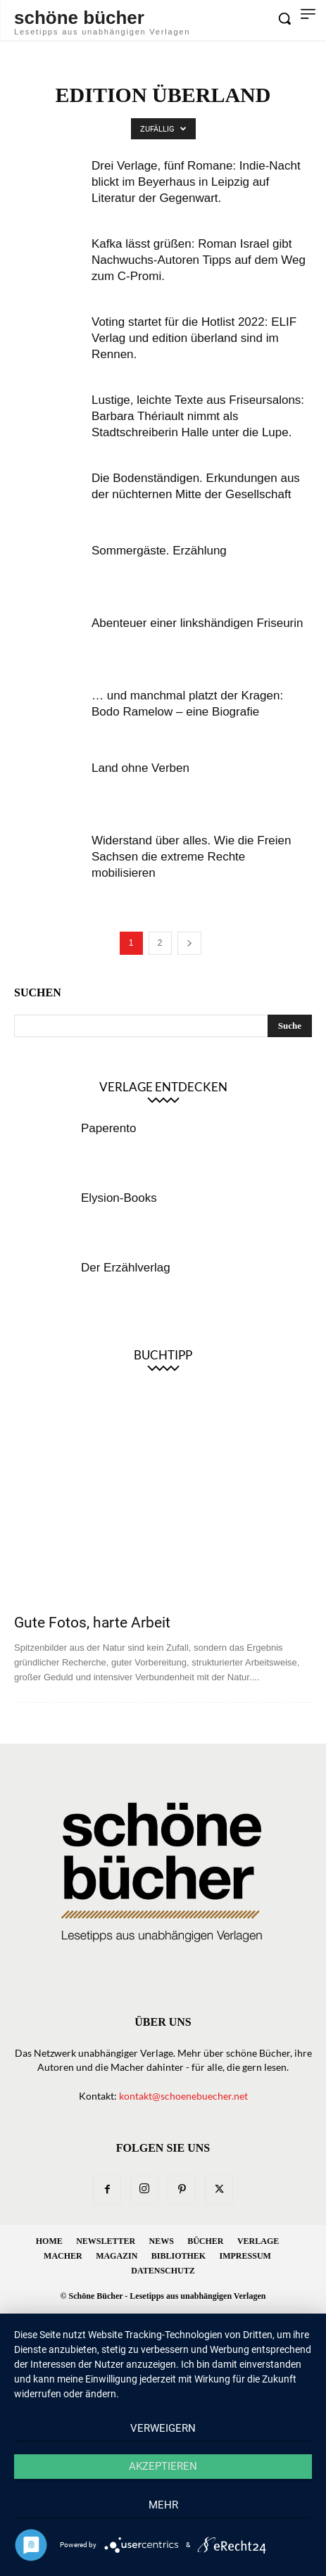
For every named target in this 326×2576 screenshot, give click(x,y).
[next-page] (189, 943)
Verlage (258, 2241)
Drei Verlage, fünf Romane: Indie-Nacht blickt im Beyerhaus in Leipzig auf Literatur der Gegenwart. (196, 182)
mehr (163, 2505)
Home (49, 2241)
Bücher (205, 2241)
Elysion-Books (119, 1198)
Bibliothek (178, 2256)
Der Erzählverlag (125, 1267)
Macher (63, 2256)
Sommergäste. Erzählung (159, 550)
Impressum (245, 2256)
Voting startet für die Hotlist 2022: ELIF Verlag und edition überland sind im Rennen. (194, 338)
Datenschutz (162, 2271)
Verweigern (163, 2428)
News (161, 2241)
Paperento (108, 1128)
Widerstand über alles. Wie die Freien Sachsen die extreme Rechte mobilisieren (191, 857)
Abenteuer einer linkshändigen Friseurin (197, 623)
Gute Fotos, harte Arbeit (92, 1622)
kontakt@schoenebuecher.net (183, 2096)
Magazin (116, 2256)
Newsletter (105, 2241)
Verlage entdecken (163, 1087)
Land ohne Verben (140, 768)
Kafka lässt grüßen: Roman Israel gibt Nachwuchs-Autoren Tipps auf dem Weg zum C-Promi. (199, 260)
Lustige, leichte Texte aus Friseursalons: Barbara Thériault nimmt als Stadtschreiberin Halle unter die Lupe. (198, 416)
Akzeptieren (163, 2466)
